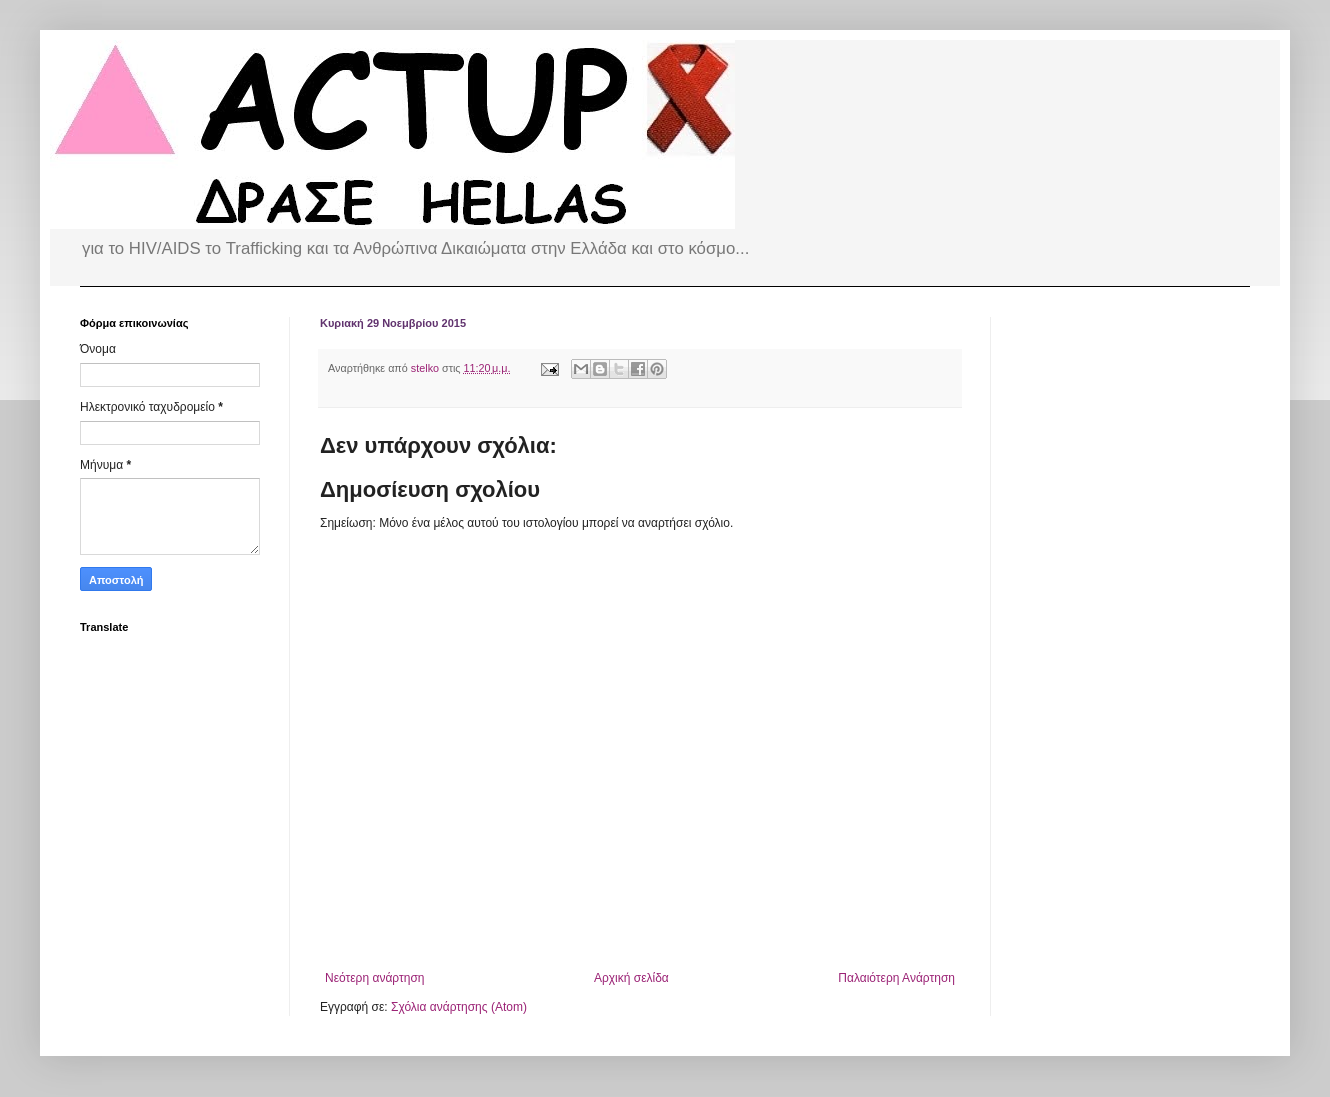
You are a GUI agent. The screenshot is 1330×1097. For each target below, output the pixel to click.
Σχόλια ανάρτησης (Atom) (459, 1007)
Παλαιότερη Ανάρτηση (896, 978)
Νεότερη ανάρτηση (374, 978)
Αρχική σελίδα (631, 978)
